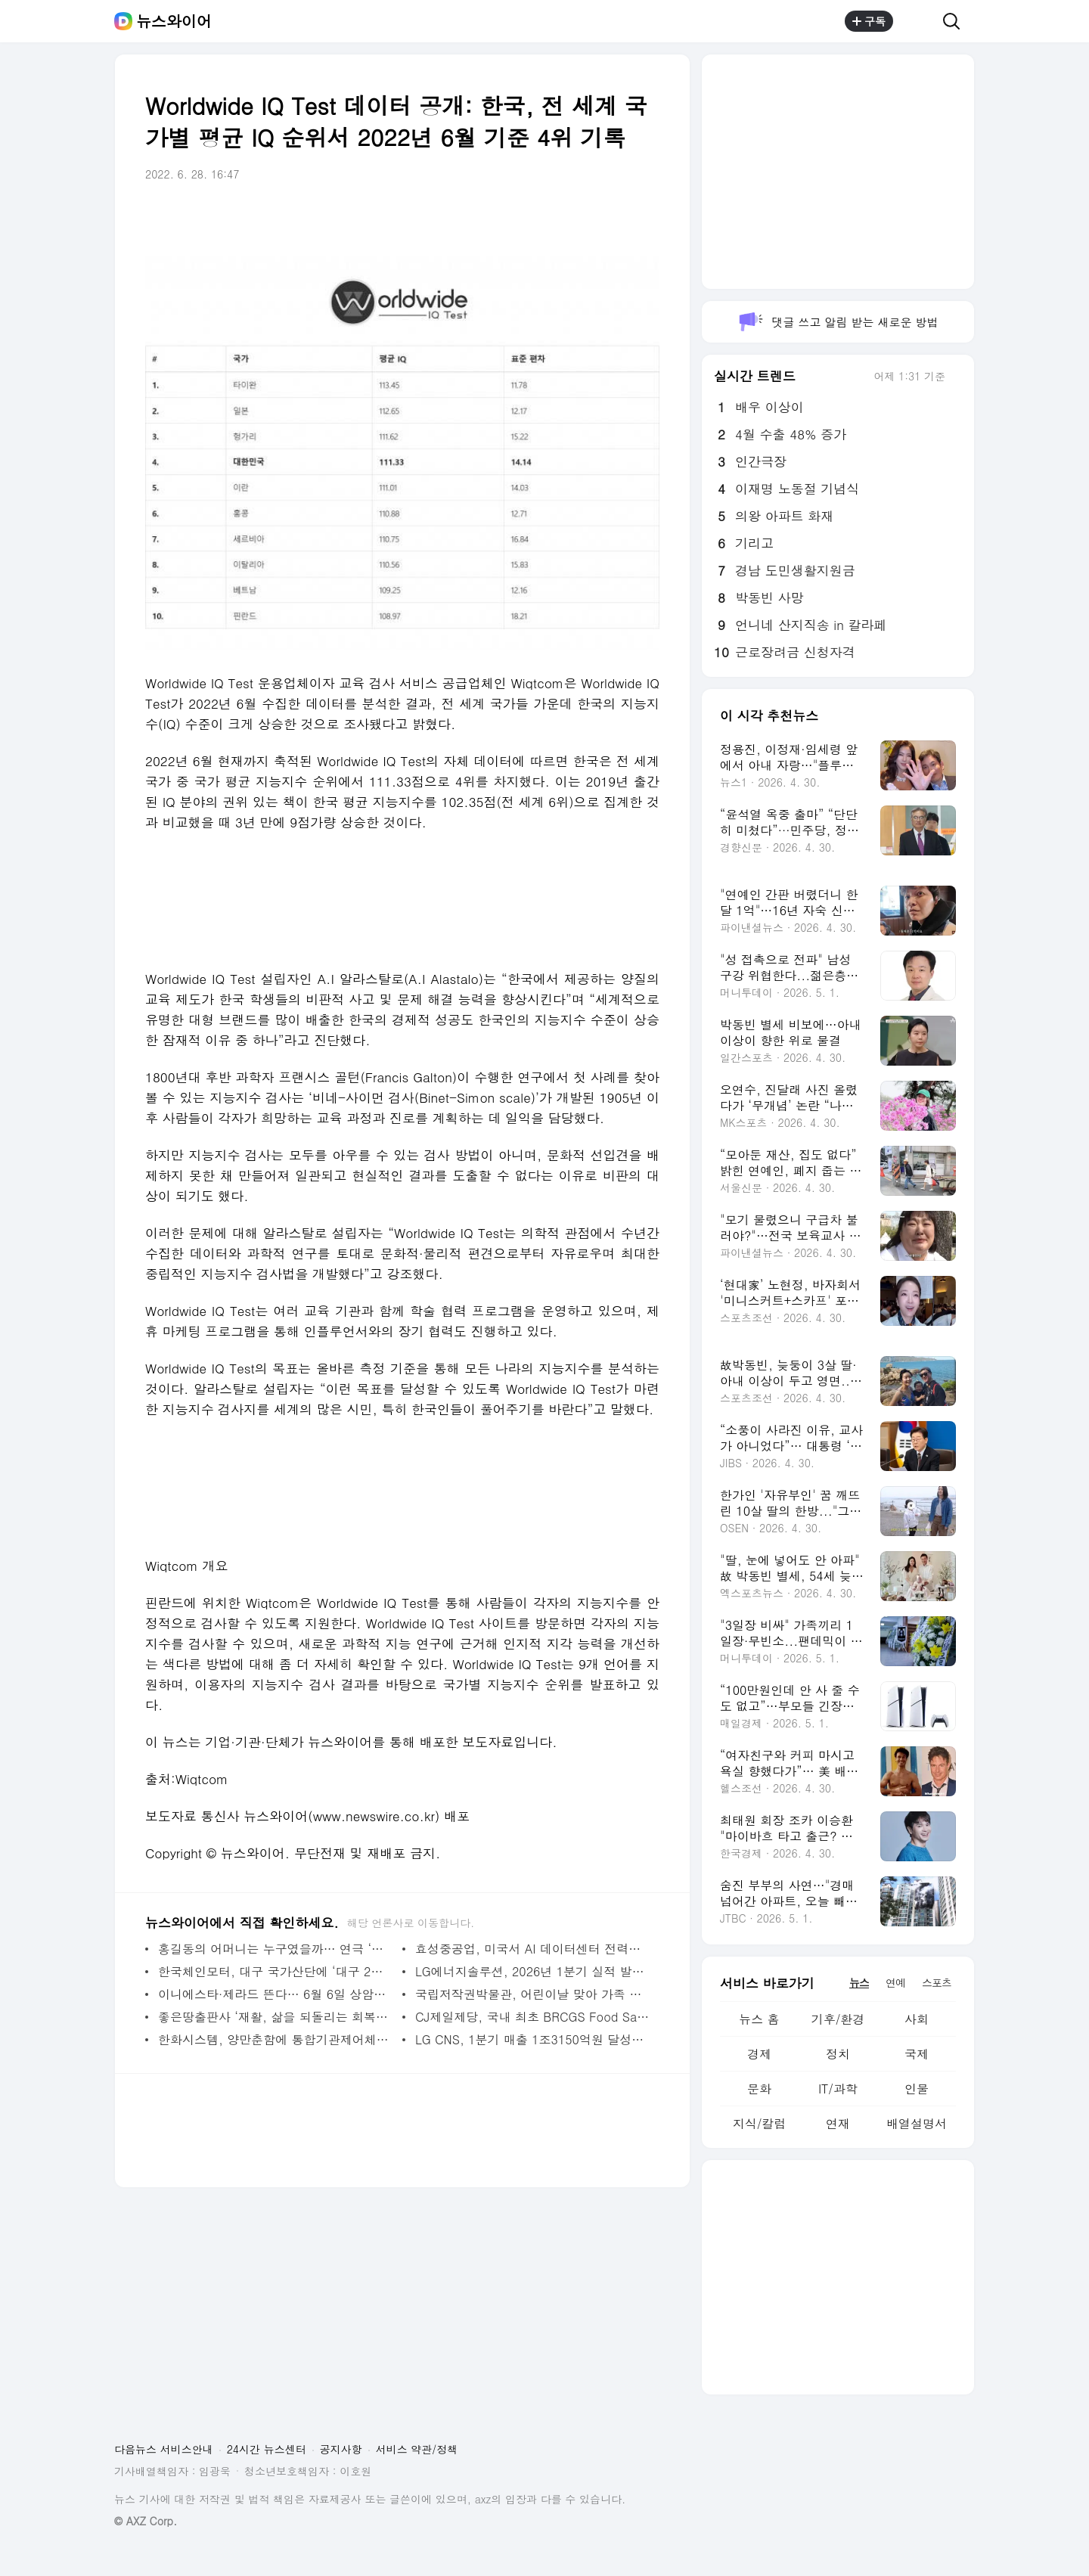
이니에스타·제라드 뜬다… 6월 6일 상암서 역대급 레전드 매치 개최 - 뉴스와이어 (276, 1994)
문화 (759, 2088)
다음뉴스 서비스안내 (163, 2449)
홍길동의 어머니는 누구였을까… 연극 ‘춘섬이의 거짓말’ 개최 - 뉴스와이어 (276, 1948)
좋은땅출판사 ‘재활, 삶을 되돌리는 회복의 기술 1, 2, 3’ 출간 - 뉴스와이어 (276, 2016)
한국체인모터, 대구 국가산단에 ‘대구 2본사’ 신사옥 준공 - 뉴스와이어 (276, 1971)
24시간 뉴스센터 (266, 2449)
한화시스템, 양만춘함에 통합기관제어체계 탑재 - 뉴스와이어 (276, 2039)
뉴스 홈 (759, 2019)
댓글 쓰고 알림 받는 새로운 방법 (837, 322)
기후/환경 (838, 2019)
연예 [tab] (895, 1982)
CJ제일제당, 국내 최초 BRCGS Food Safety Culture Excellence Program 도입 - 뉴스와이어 (533, 2016)
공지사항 (341, 2449)
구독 (869, 21)
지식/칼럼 (759, 2123)
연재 (838, 2123)
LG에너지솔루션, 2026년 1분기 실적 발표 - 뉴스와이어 (533, 1971)
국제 (916, 2053)
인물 (916, 2088)
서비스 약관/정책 (417, 2449)
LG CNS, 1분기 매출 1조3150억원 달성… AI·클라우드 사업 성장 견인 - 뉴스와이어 (533, 2039)
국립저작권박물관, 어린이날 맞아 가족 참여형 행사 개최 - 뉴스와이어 (533, 1994)
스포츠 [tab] (936, 1982)
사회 (916, 2019)
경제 (759, 2053)
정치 (838, 2053)
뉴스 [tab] (859, 1982)
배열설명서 (916, 2123)
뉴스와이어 (174, 21)
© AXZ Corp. (145, 2521)
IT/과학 (838, 2088)
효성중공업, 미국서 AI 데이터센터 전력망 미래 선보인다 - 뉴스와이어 (533, 1948)
